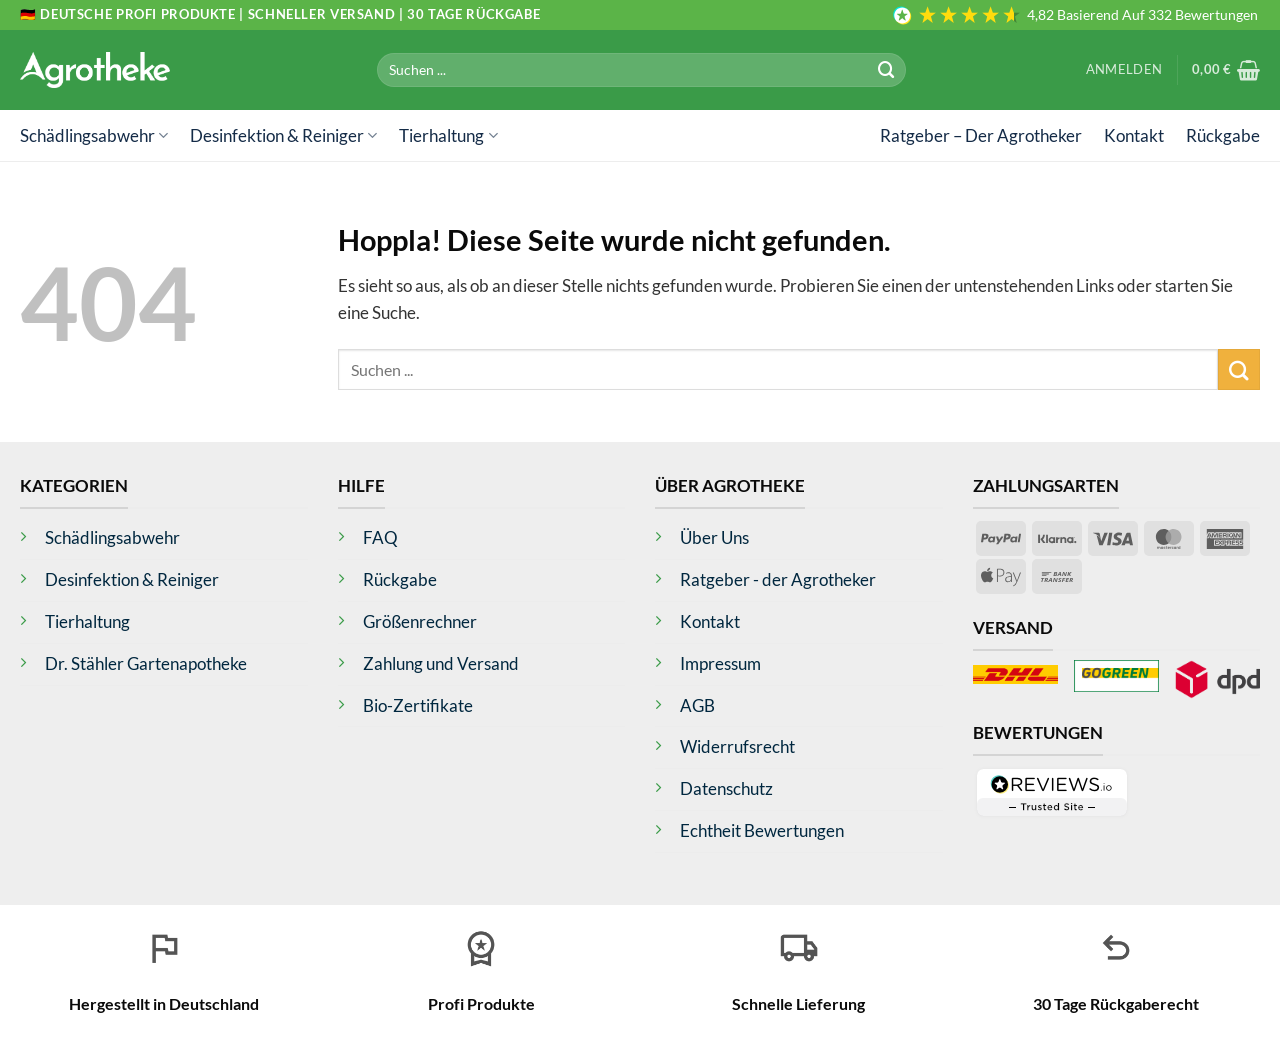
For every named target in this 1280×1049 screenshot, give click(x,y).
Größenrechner (420, 621)
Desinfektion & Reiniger (283, 135)
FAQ (380, 537)
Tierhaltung (448, 135)
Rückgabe (1223, 135)
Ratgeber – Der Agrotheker (981, 135)
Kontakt (1134, 135)
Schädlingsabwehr (94, 135)
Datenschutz (726, 788)
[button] (1124, 70)
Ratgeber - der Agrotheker (778, 579)
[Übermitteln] (887, 69)
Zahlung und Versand (441, 663)
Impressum (720, 663)
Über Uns (714, 537)
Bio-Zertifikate (418, 705)
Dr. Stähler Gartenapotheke (146, 663)
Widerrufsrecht (737, 746)
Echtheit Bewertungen (762, 830)
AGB (697, 705)
